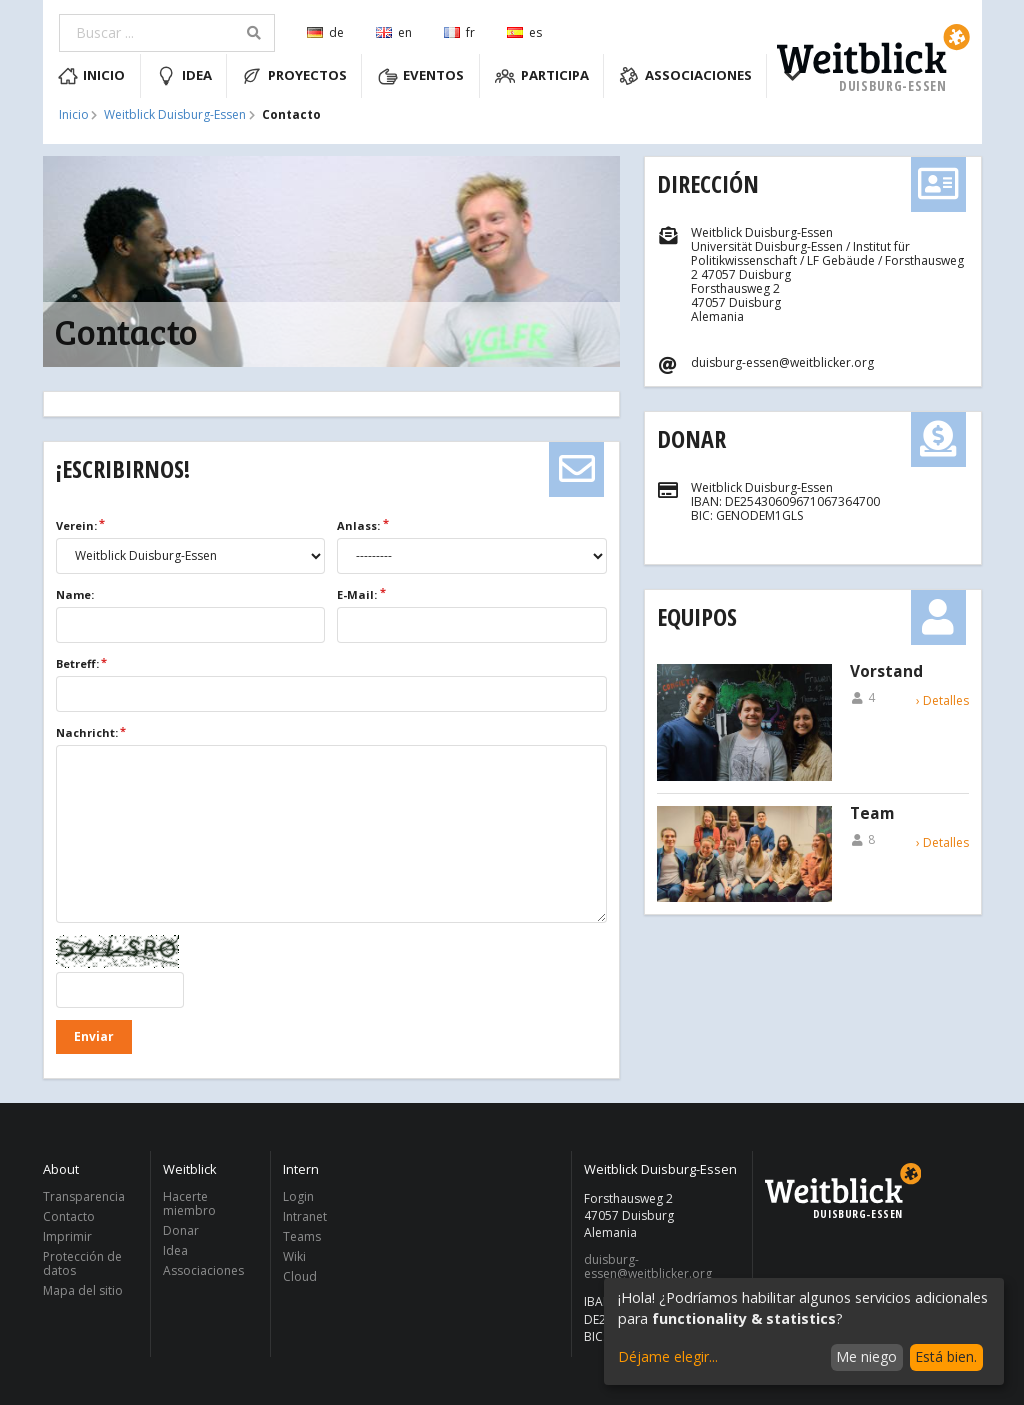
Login (298, 1197)
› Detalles (942, 700)
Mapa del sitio (83, 1290)
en (394, 32)
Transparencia (84, 1197)
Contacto (69, 1216)
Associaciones (685, 76)
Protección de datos (82, 1263)
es (524, 32)
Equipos (697, 616)
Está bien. (946, 1356)
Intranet (305, 1216)
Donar (691, 438)
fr (459, 32)
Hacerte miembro (189, 1204)
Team (872, 814)
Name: (75, 594)
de (325, 32)
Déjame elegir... (668, 1356)
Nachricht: (87, 732)
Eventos (421, 76)
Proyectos (294, 76)
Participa (542, 76)
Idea (184, 76)
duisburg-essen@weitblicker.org (648, 1267)
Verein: (76, 525)
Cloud (300, 1276)
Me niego (866, 1356)
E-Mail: (357, 594)
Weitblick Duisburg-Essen (175, 115)
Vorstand (886, 672)
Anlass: (358, 525)
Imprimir (67, 1236)
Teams (302, 1236)
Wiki (294, 1256)
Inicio (92, 76)
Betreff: (77, 663)
